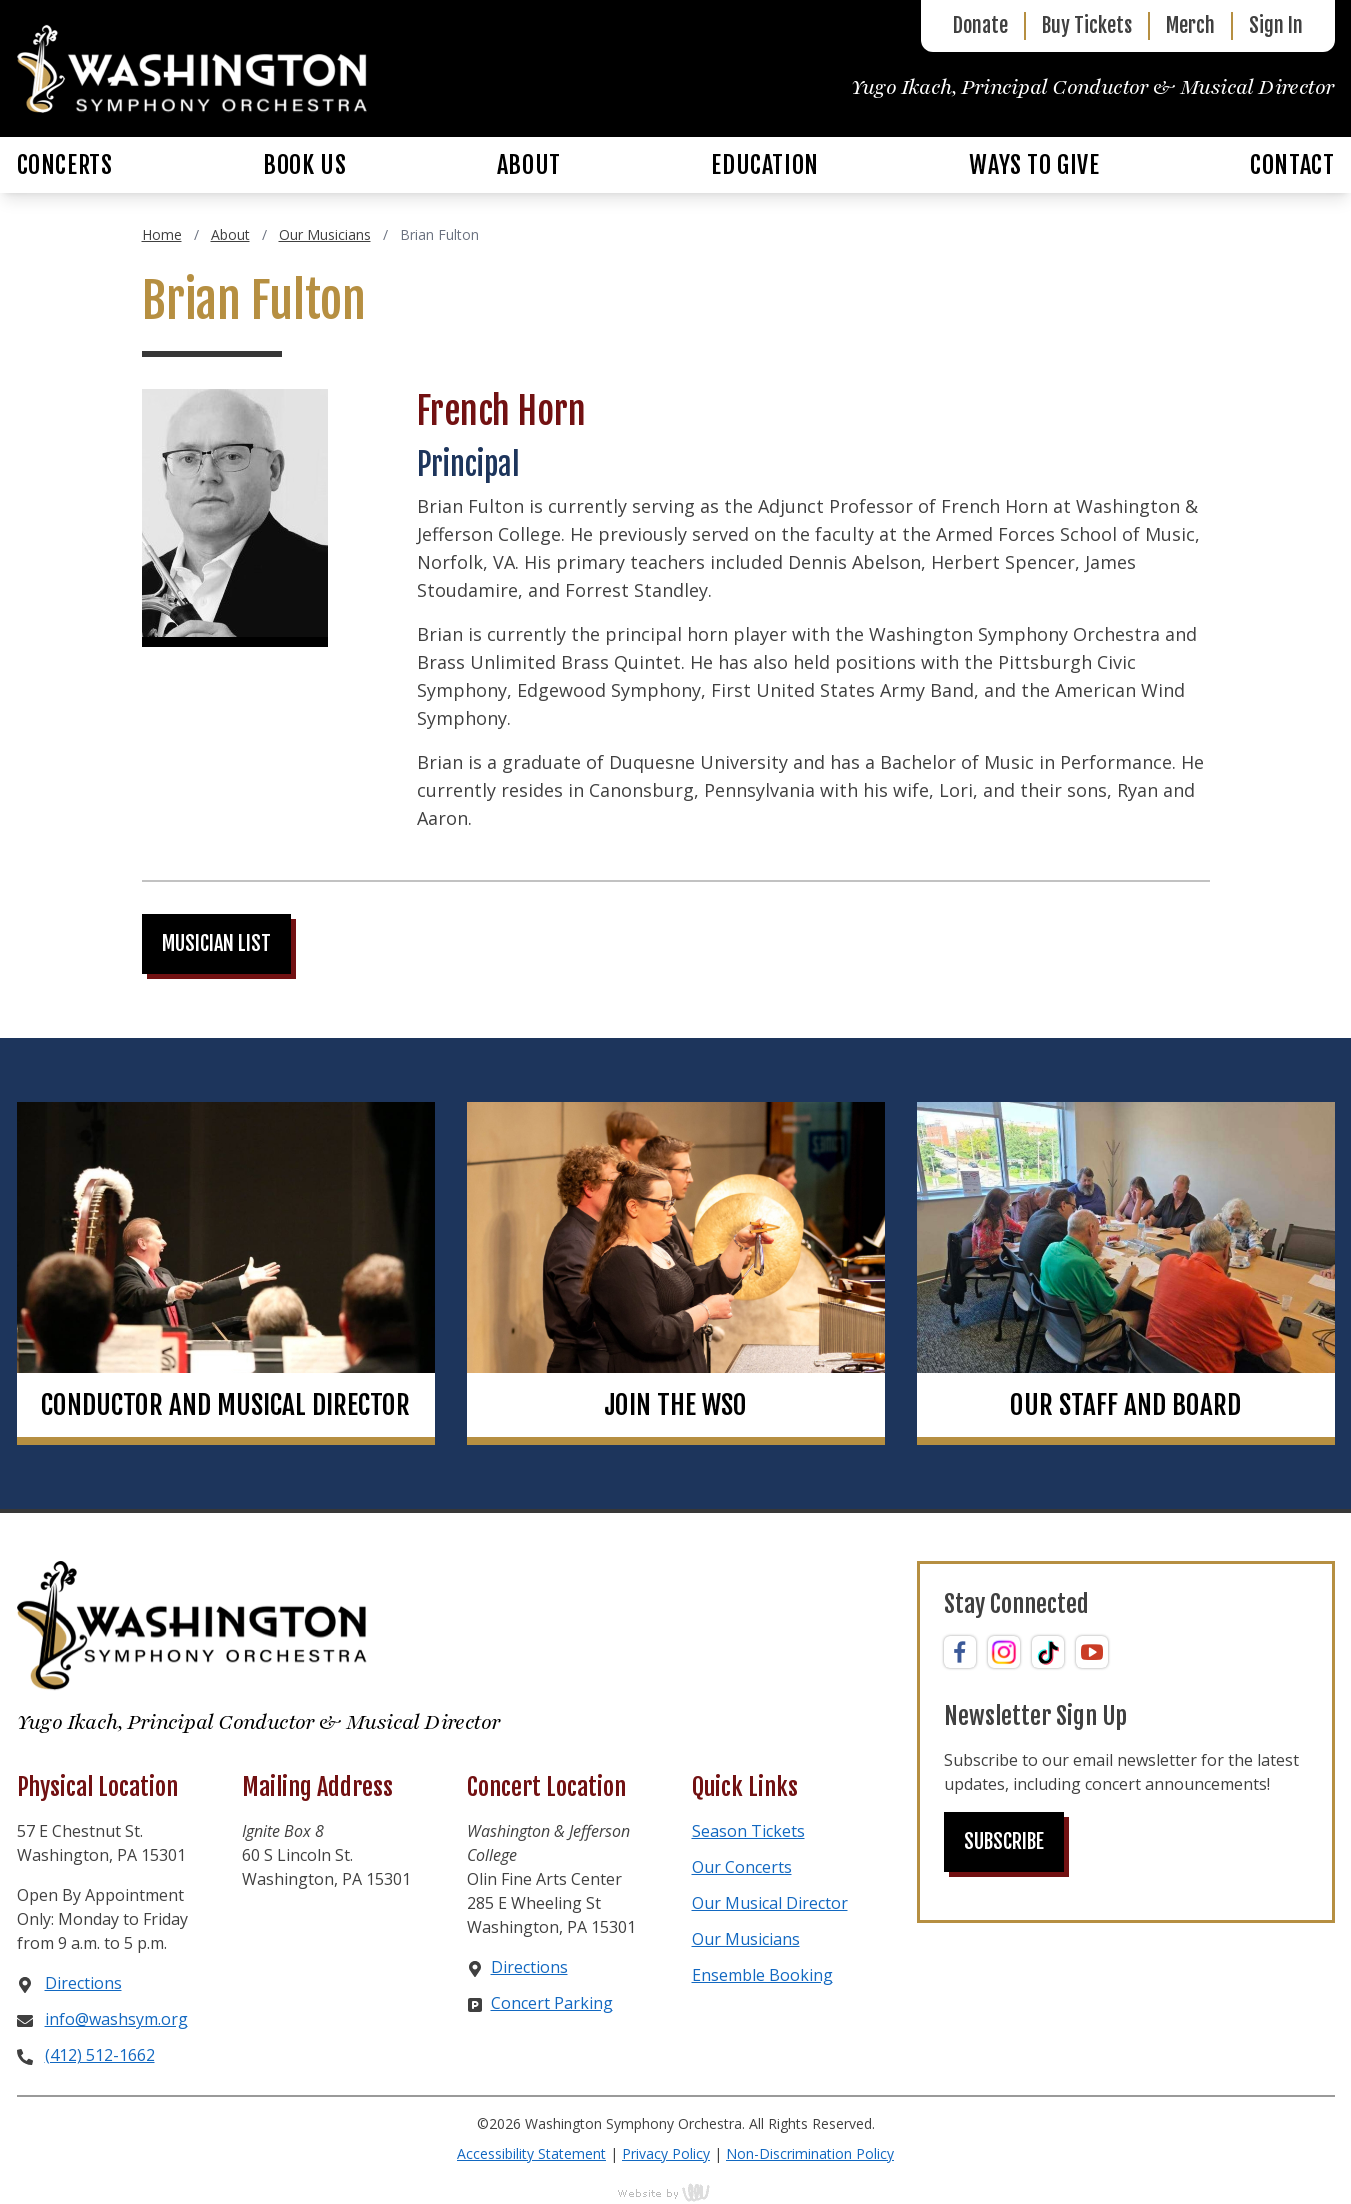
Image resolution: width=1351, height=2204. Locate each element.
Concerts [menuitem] (65, 165)
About (230, 234)
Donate (980, 25)
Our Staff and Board (1125, 1405)
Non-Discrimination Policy (810, 2153)
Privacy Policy (666, 2153)
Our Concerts (742, 1867)
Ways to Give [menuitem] (1034, 165)
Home (162, 234)
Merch (1190, 25)
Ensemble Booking (762, 1975)
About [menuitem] (529, 165)
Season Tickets (748, 1831)
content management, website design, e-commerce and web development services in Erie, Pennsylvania (676, 2192)
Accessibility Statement (531, 2153)
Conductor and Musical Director (225, 1405)
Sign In (1276, 25)
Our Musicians (325, 234)
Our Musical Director (770, 1903)
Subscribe (1004, 1841)
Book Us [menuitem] (304, 165)
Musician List (216, 943)
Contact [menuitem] (1292, 165)
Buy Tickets (1087, 25)
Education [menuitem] (764, 165)
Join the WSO (675, 1405)
